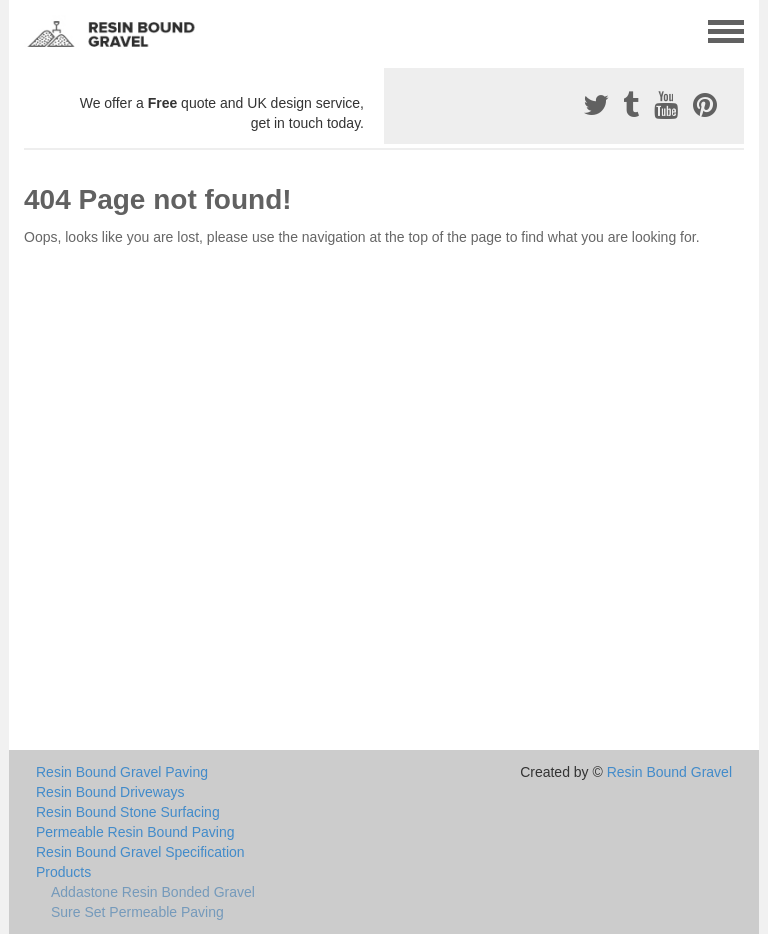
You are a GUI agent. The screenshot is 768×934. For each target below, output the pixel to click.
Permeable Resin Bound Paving (135, 832)
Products (63, 872)
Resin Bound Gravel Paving (122, 772)
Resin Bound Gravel (669, 772)
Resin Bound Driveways (110, 792)
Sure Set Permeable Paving (137, 912)
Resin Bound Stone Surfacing (128, 812)
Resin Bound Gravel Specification (140, 852)
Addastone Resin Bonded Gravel (153, 892)
